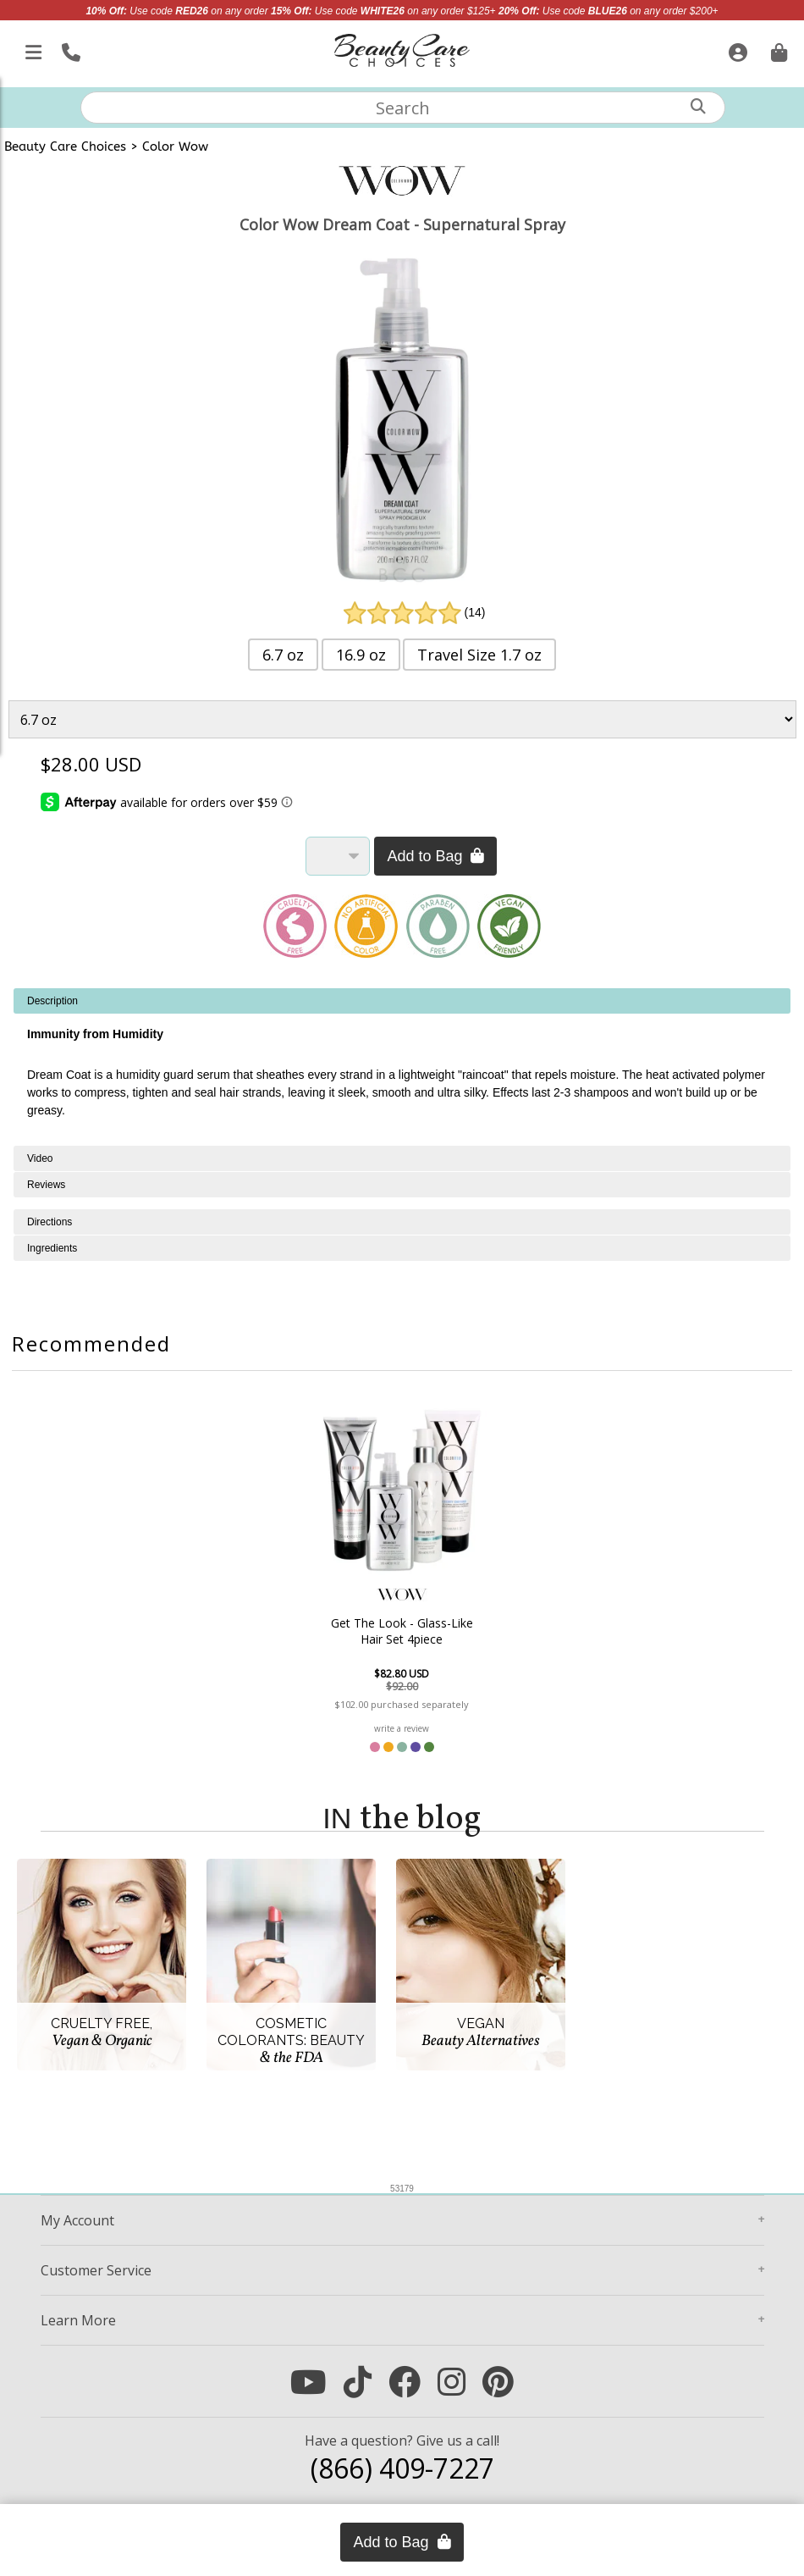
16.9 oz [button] (361, 654)
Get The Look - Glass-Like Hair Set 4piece (402, 1631)
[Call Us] (69, 49)
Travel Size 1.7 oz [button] (479, 654)
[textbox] (402, 107)
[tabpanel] (402, 1067)
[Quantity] (338, 856)
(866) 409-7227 (402, 2468)
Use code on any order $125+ (383, 11)
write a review (402, 1728)
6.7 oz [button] (283, 654)
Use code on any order (176, 11)
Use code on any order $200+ (608, 11)
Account (77, 2220)
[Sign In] (736, 49)
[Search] (698, 106)
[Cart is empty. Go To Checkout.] (777, 49)
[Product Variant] (402, 719)
